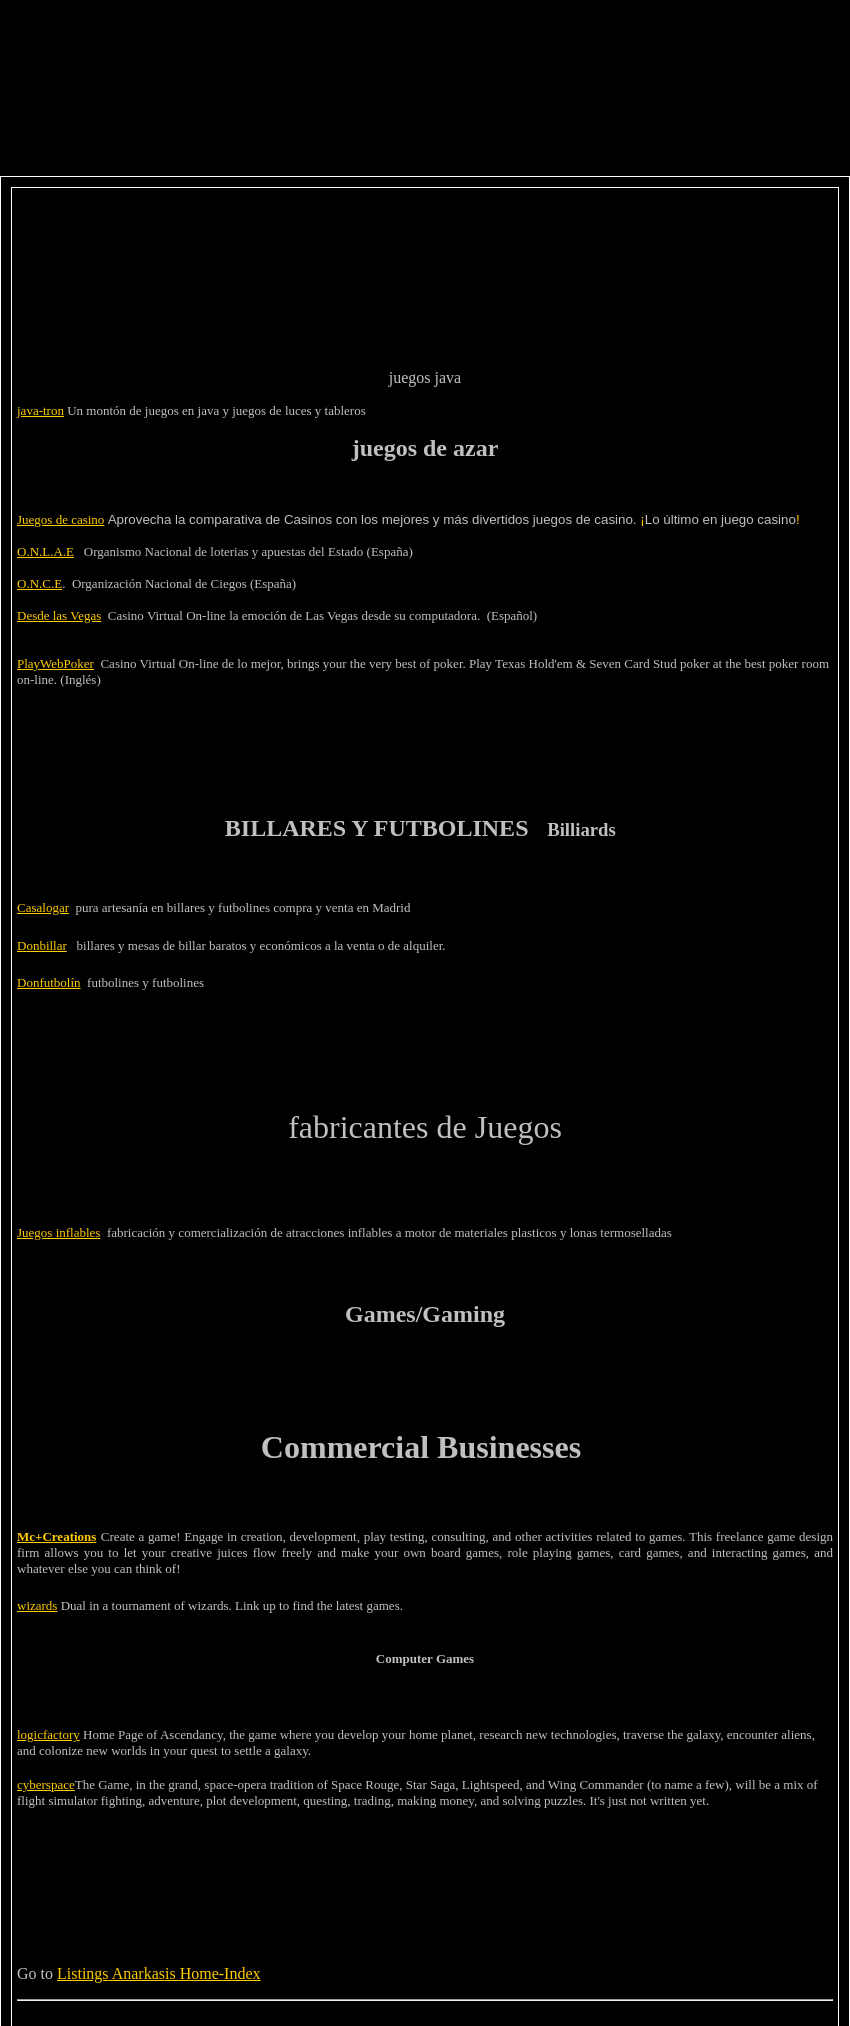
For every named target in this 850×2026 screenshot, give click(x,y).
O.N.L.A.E (45, 551)
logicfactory (48, 1734)
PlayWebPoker (55, 663)
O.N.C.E (39, 583)
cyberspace (46, 1784)
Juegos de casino (60, 519)
